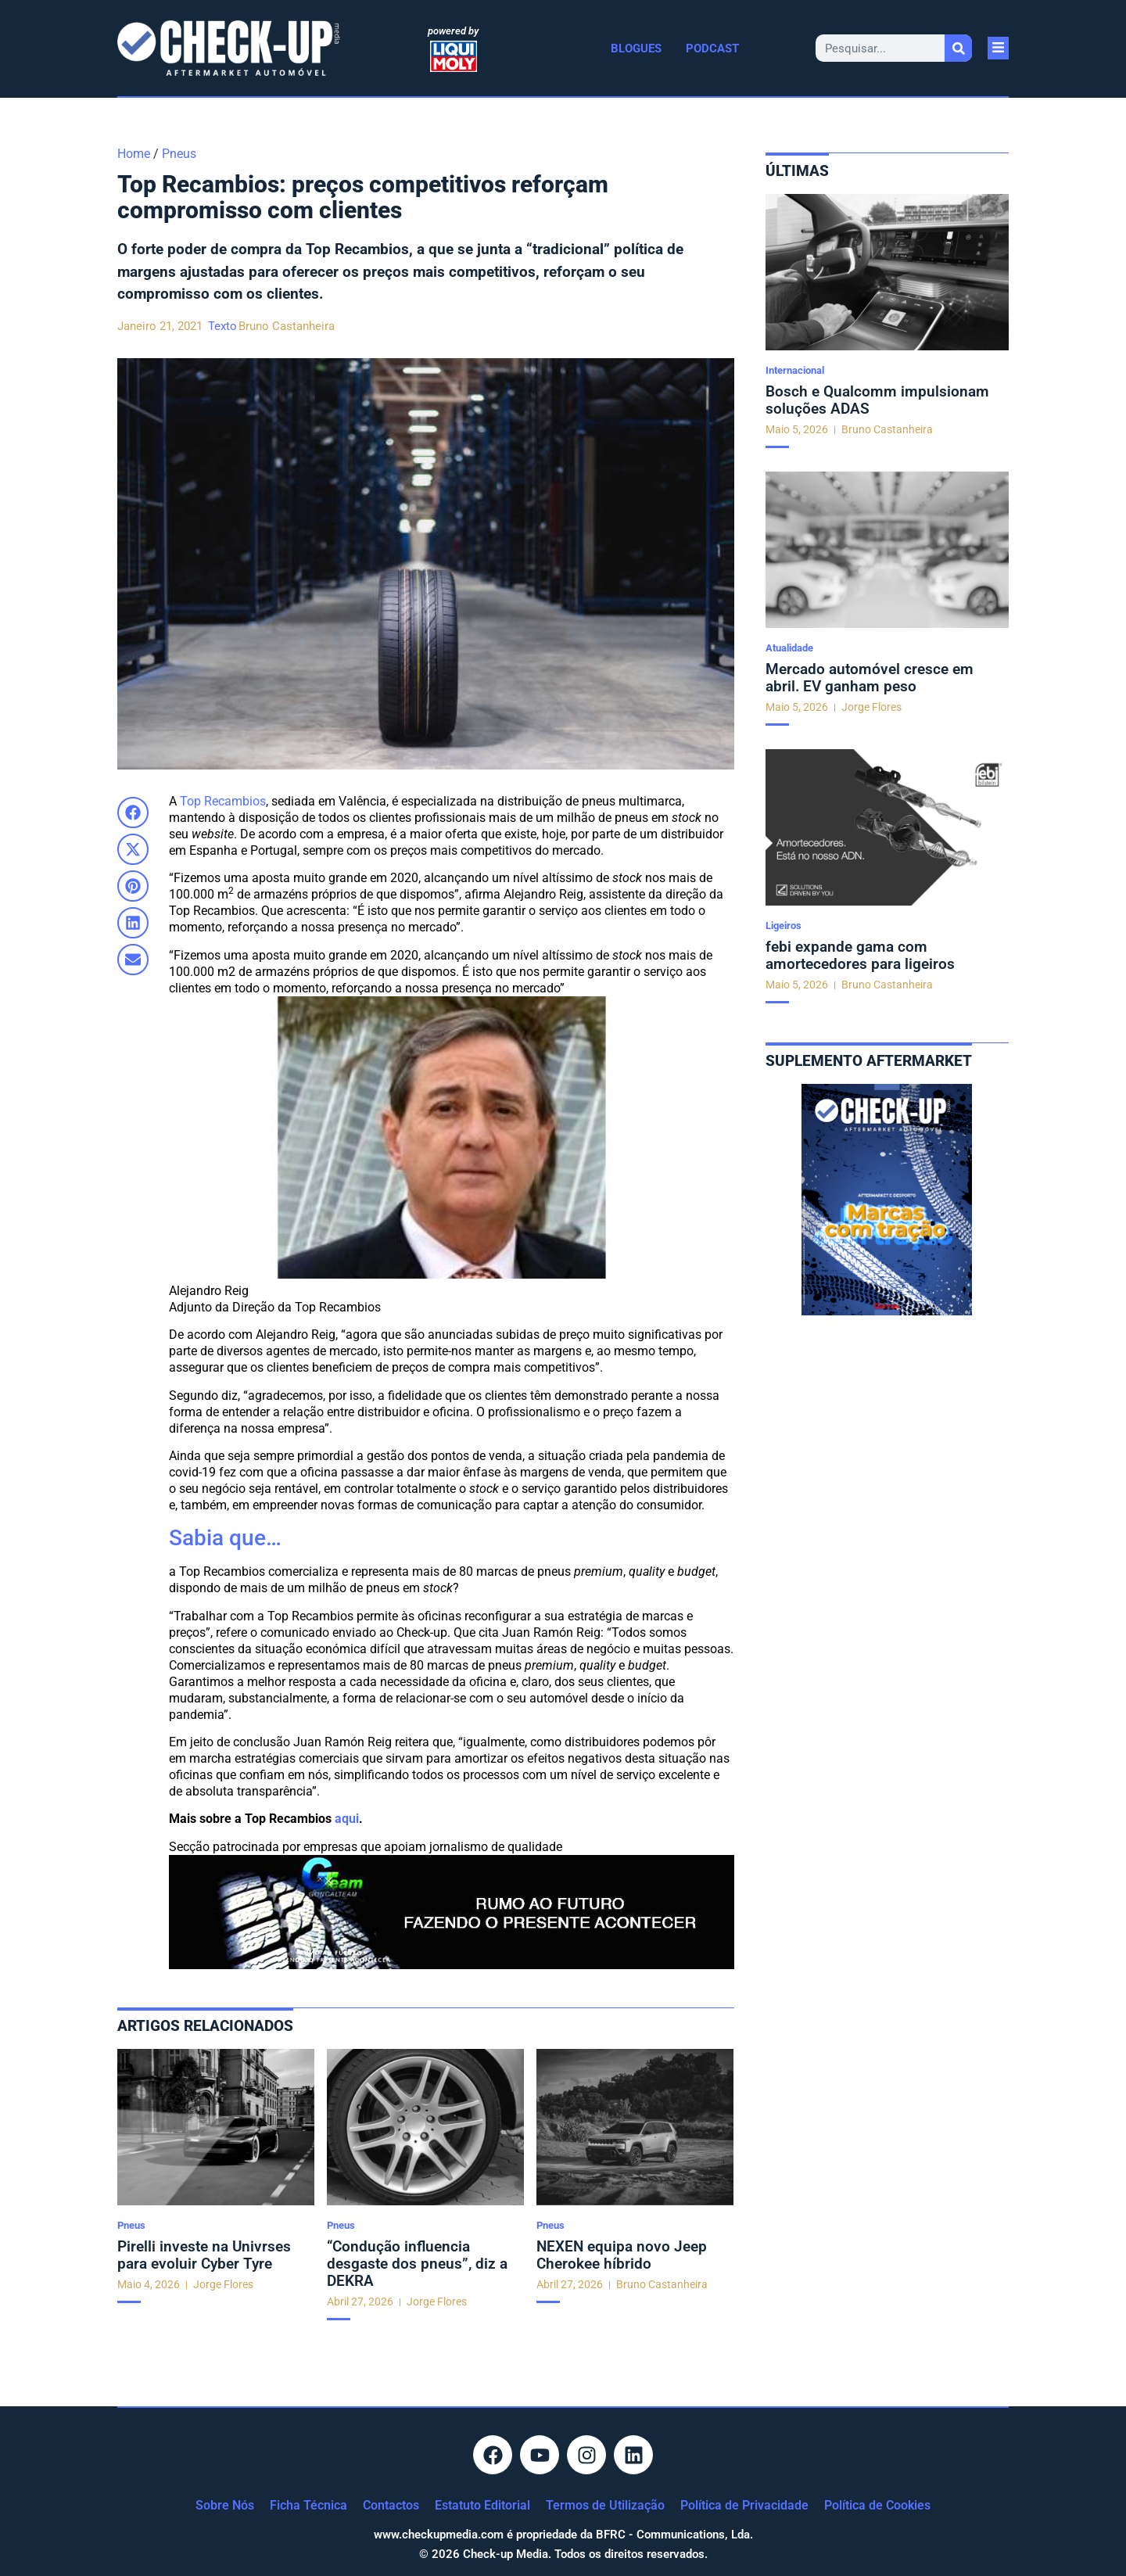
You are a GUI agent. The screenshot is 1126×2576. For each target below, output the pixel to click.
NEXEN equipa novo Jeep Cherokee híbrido (621, 2255)
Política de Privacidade (744, 2505)
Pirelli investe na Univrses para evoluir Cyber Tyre (204, 2255)
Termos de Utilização (605, 2505)
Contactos (391, 2505)
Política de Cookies (877, 2505)
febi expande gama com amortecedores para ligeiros (860, 955)
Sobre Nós (224, 2505)
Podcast (712, 48)
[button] (133, 812)
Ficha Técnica (308, 2505)
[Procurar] (958, 48)
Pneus (179, 153)
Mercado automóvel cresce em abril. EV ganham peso (870, 677)
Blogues (636, 48)
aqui (347, 1818)
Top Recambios (223, 801)
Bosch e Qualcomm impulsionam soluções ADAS (877, 400)
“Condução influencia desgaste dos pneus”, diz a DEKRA (417, 2263)
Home (133, 153)
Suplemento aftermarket (869, 1061)
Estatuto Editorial (482, 2505)
